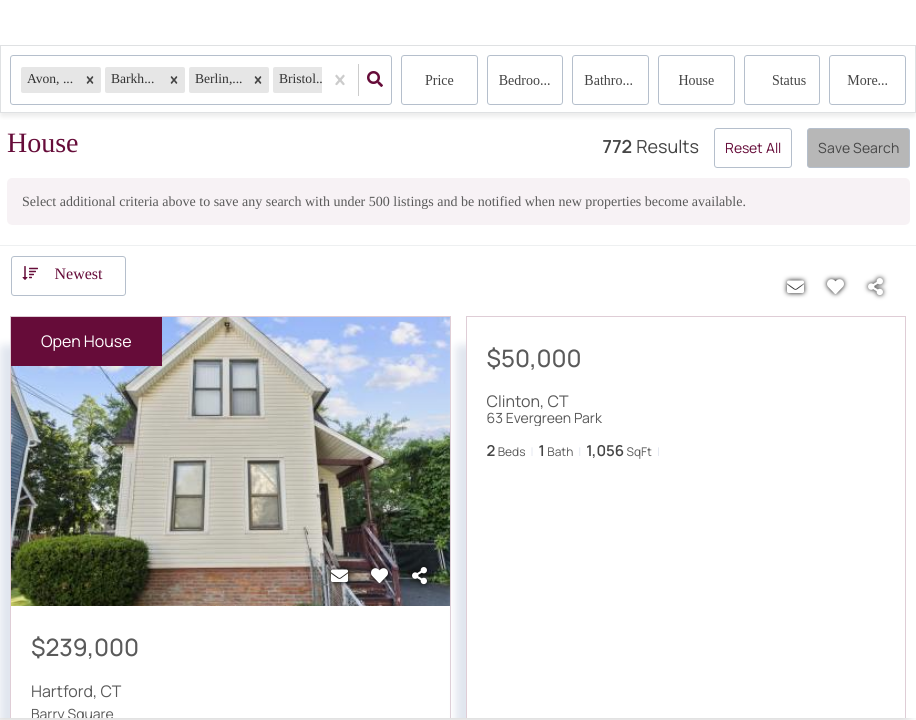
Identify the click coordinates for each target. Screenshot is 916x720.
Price (439, 80)
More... (867, 80)
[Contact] (340, 576)
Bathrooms (614, 80)
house (696, 80)
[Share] (420, 576)
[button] (90, 79)
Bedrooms (528, 80)
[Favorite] (380, 576)
